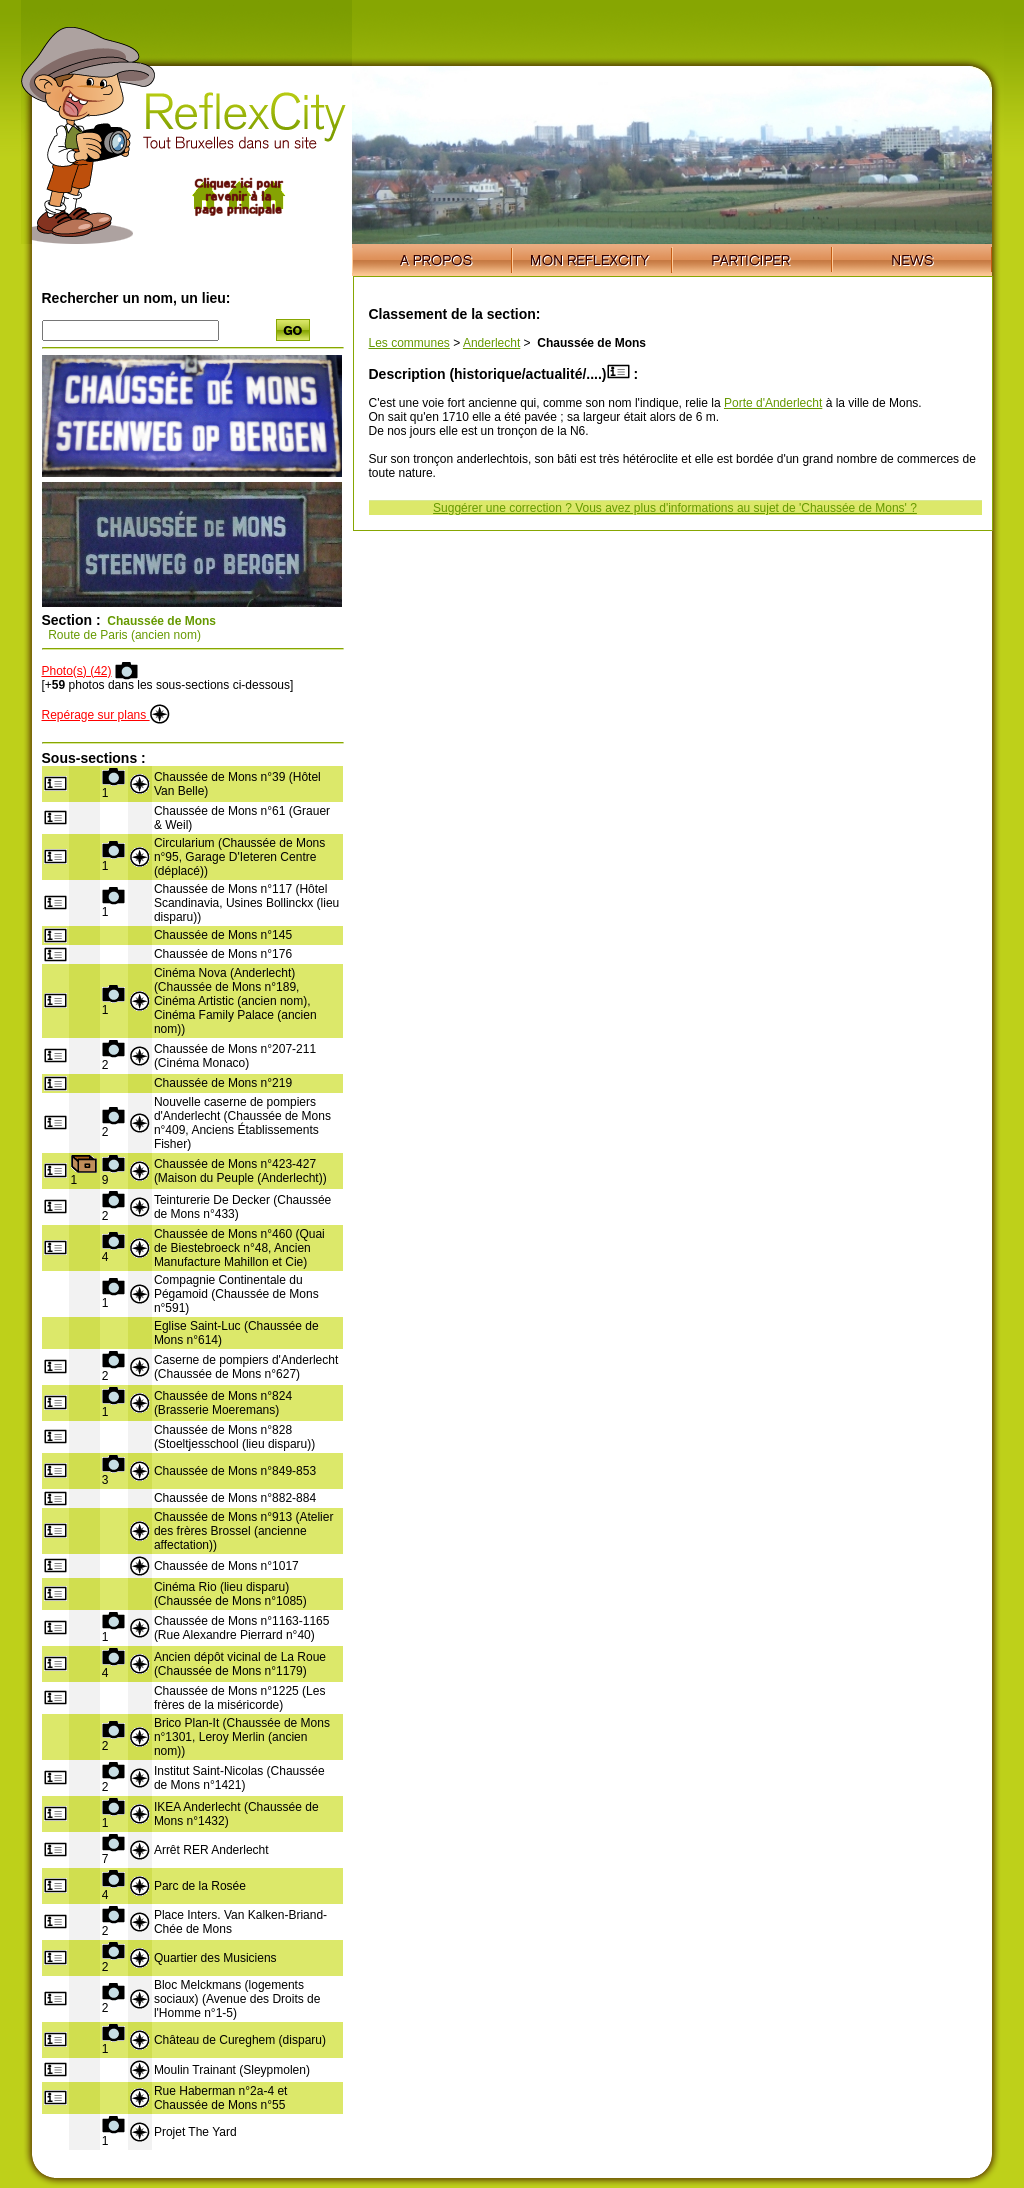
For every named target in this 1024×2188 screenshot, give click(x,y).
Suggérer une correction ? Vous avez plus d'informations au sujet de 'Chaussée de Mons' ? (675, 508)
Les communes (409, 343)
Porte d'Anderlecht (773, 403)
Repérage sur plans (106, 715)
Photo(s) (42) (77, 671)
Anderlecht (491, 343)
